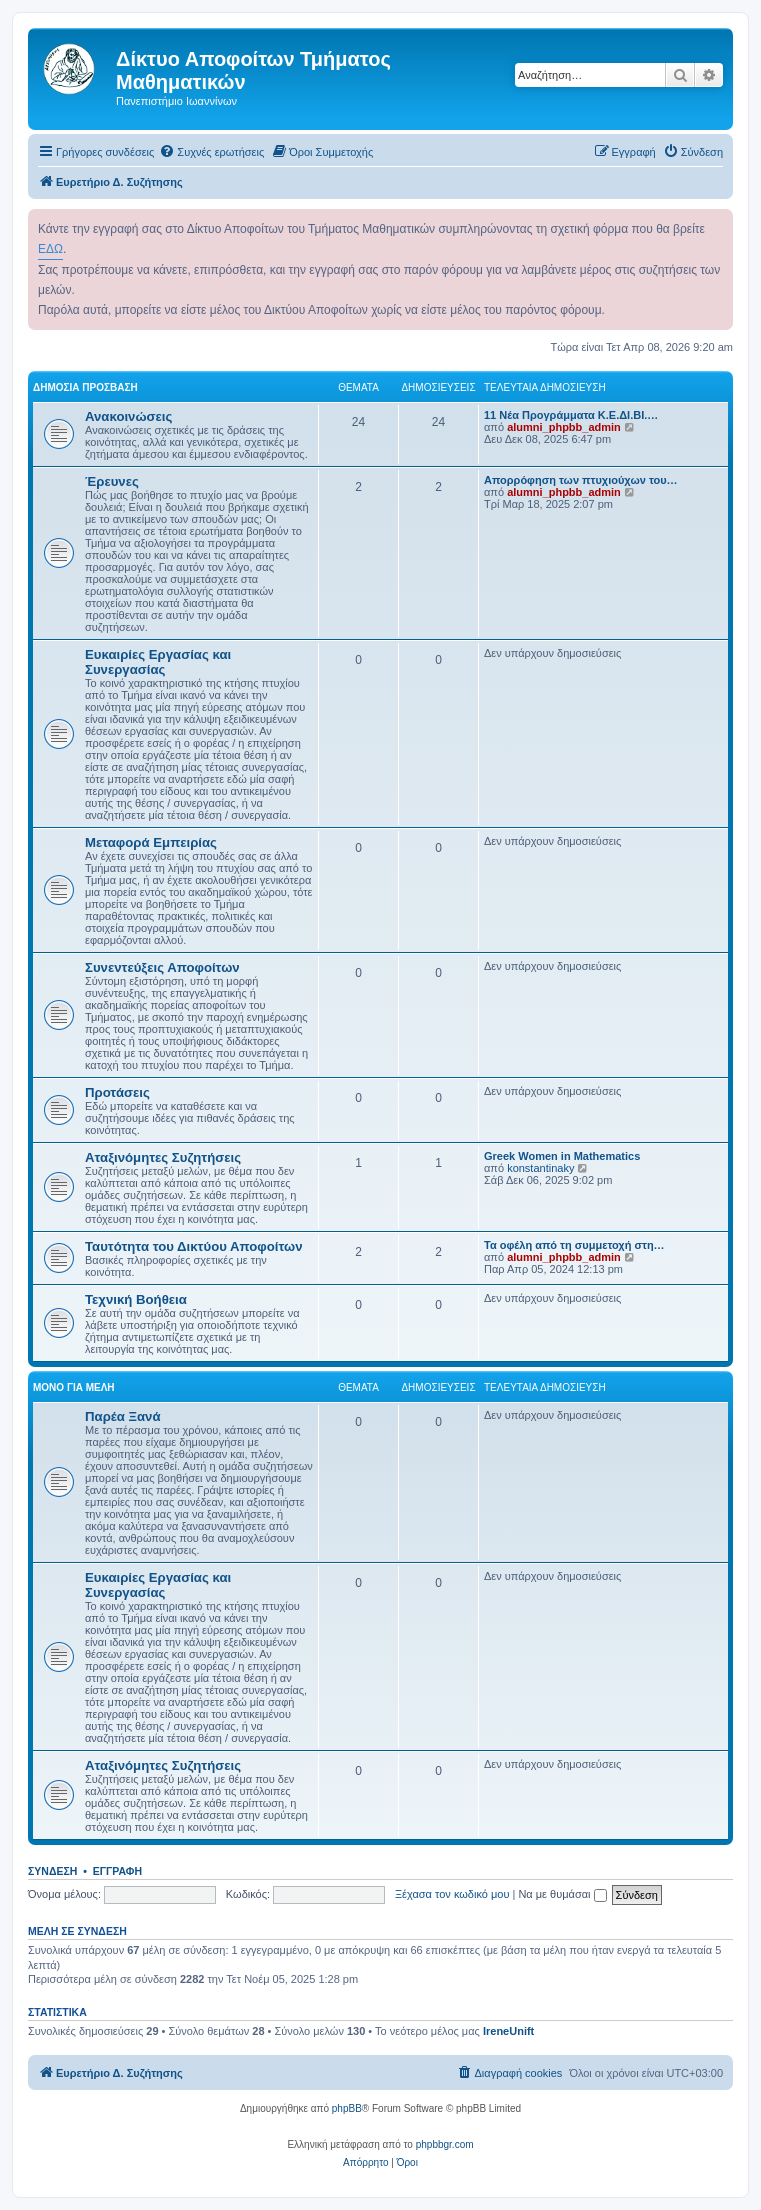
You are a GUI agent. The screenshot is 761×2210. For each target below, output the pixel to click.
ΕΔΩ (50, 249)
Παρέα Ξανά (123, 1416)
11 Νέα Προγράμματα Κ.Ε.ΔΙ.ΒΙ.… (571, 415)
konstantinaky (540, 1168)
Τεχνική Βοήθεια (136, 1299)
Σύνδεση (52, 1871)
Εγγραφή (117, 1871)
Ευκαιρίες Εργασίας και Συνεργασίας (158, 662)
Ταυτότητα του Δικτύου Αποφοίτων (194, 1246)
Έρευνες (112, 481)
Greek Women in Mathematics (562, 1156)
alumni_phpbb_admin (564, 427)
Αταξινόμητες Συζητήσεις (163, 1157)
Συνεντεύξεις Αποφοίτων (162, 967)
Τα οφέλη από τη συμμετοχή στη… (574, 1245)
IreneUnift (508, 2031)
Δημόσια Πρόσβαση (85, 387)
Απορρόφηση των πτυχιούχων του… (581, 480)
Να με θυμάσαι (562, 1894)
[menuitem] (211, 152)
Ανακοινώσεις (128, 416)
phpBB (347, 2108)
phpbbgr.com (445, 2144)
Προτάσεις (117, 1092)
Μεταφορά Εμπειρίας (151, 842)
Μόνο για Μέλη (74, 1387)
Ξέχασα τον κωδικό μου (452, 1894)
